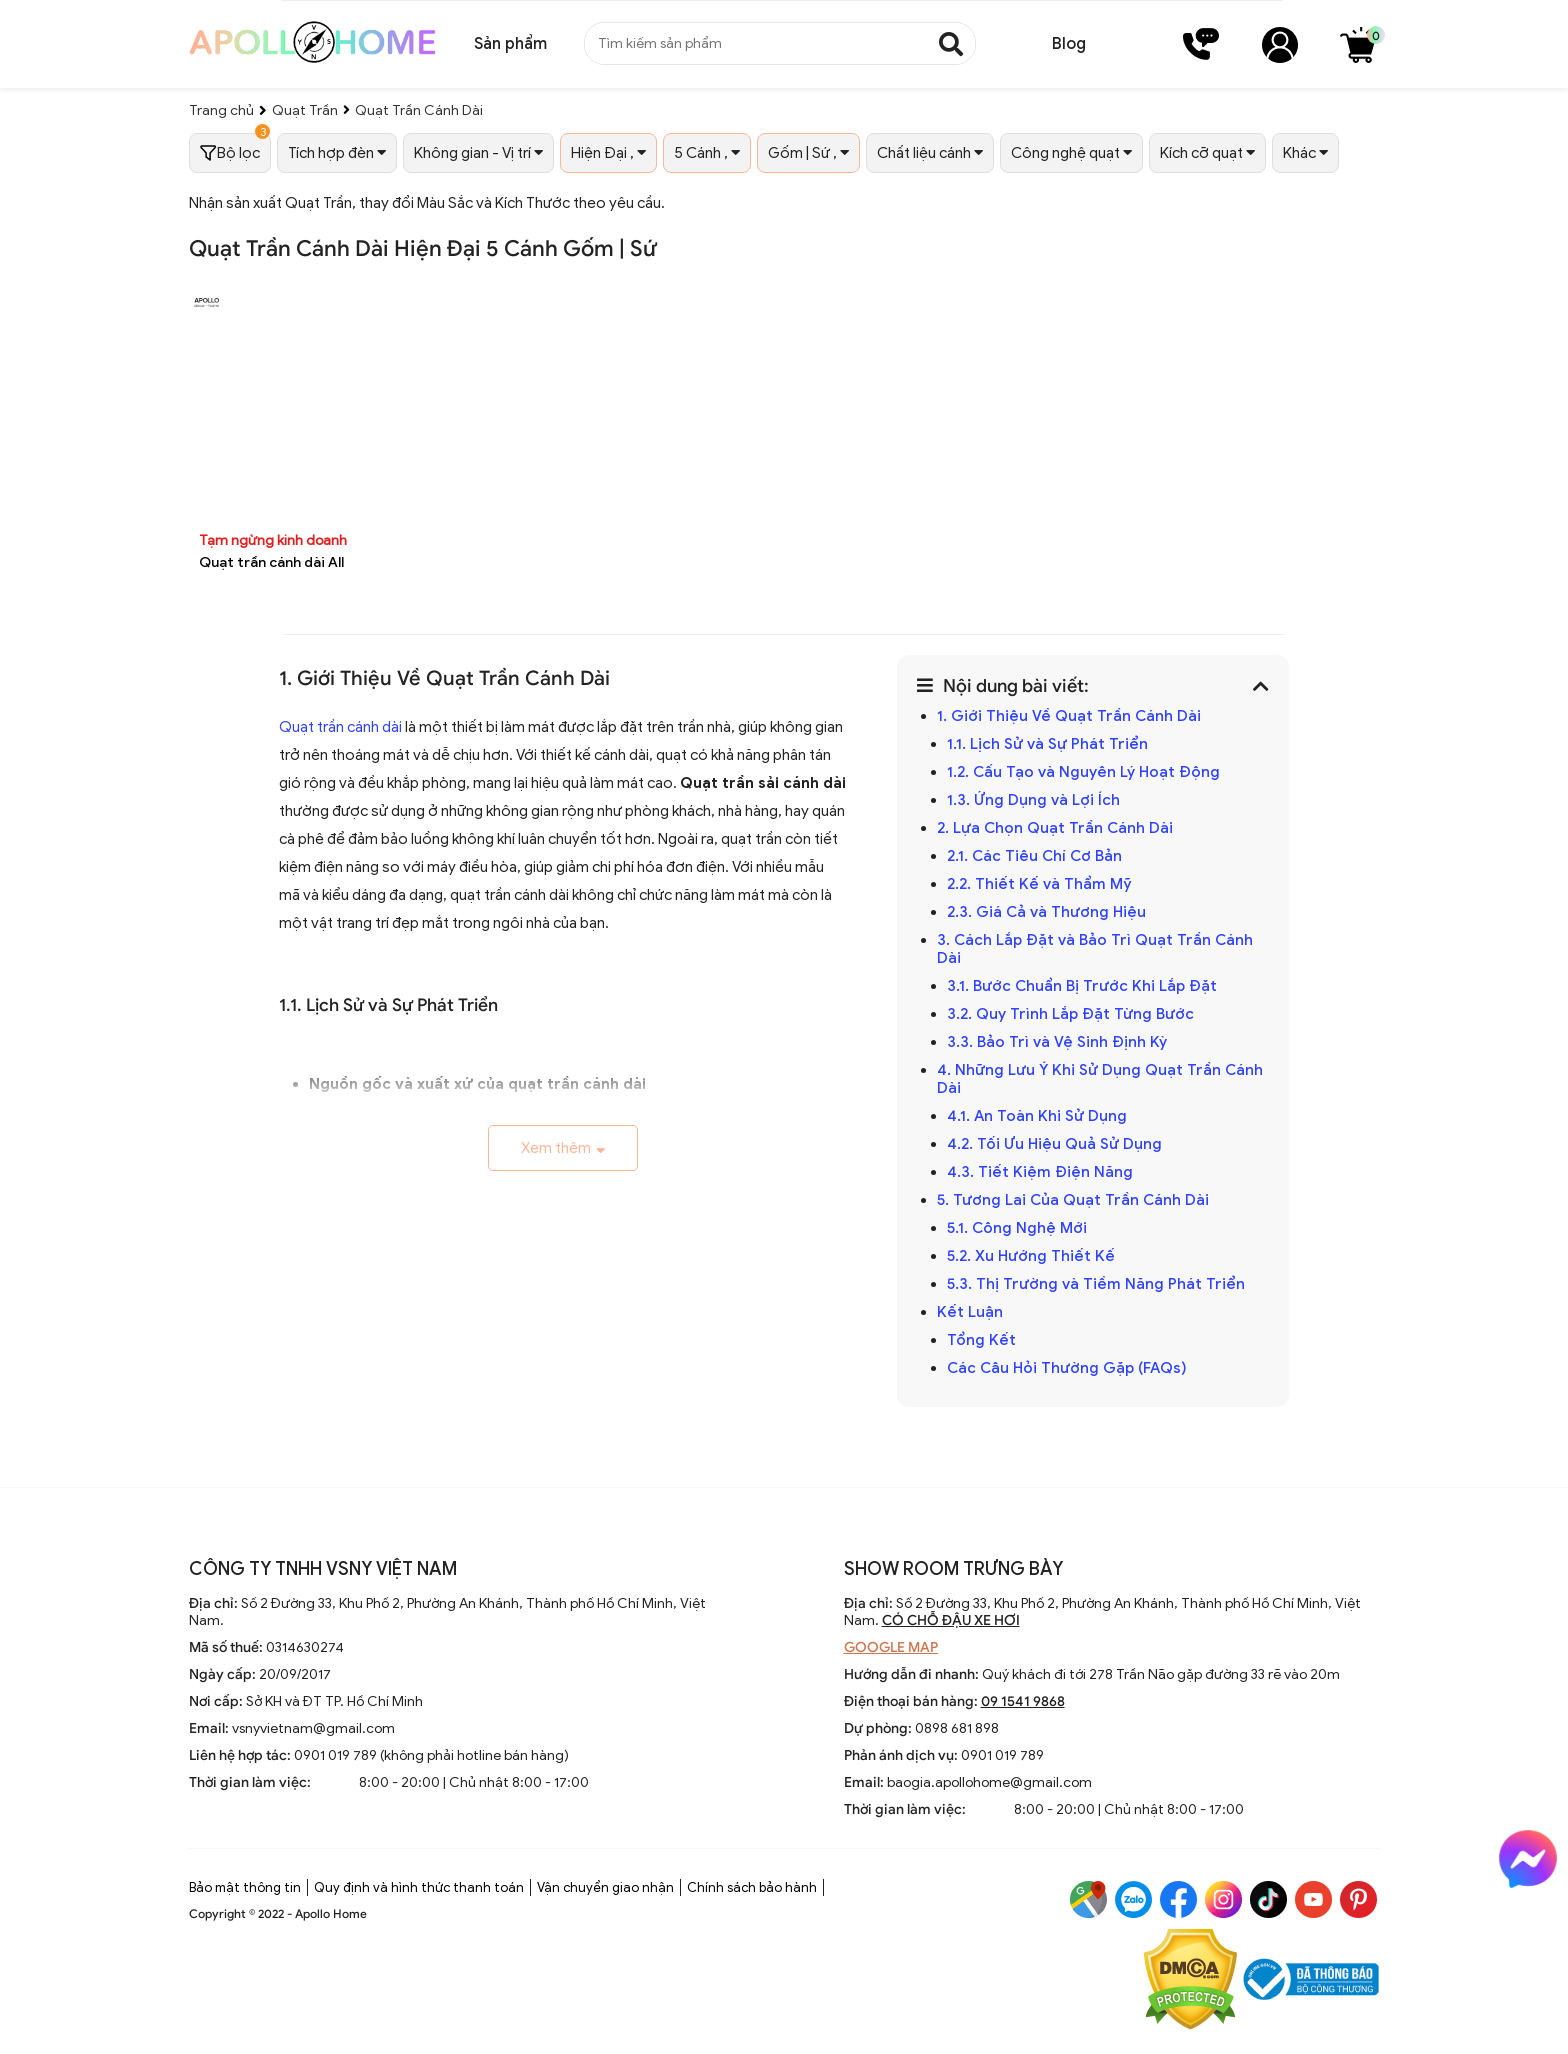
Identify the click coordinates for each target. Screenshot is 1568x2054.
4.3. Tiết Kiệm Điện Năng (1040, 1172)
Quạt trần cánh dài (340, 727)
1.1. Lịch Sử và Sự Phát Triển (1047, 744)
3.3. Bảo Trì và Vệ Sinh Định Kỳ (1057, 1042)
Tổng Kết (981, 1340)
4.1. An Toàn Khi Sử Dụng (1037, 1116)
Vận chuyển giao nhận (605, 1887)
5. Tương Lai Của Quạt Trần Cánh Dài (1073, 1200)
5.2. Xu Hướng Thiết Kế (1031, 1256)
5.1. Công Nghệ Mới (1017, 1228)
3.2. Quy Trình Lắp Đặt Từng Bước (1070, 1014)
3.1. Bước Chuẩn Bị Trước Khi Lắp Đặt (1082, 986)
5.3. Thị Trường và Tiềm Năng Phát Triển (1096, 1284)
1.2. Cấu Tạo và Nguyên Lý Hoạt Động (1083, 772)
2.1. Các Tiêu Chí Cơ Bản (1034, 856)
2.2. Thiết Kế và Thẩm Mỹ (1039, 884)
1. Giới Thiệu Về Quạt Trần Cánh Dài (1069, 716)
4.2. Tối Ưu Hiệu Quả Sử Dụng (1054, 1144)
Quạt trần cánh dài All (271, 562)
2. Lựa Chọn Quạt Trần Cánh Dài (1055, 828)
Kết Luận (970, 1312)
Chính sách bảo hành (752, 1887)
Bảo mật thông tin (245, 1887)
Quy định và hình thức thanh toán (419, 1887)
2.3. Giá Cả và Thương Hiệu (1046, 912)
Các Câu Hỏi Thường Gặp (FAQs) (1067, 1368)
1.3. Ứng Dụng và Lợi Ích (1033, 800)
